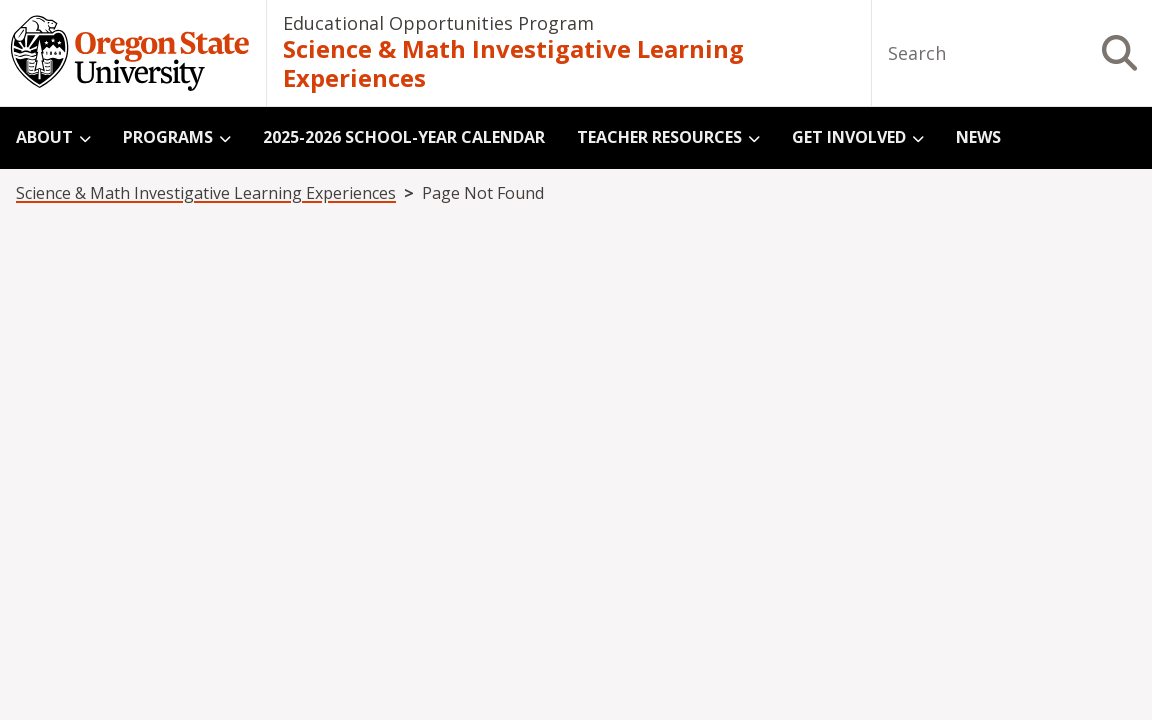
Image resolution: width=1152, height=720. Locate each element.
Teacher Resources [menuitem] (659, 137)
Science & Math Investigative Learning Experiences (513, 65)
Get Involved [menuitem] (849, 137)
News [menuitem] (978, 137)
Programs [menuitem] (168, 137)
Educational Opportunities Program (438, 23)
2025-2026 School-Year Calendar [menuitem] (404, 137)
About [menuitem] (44, 137)
